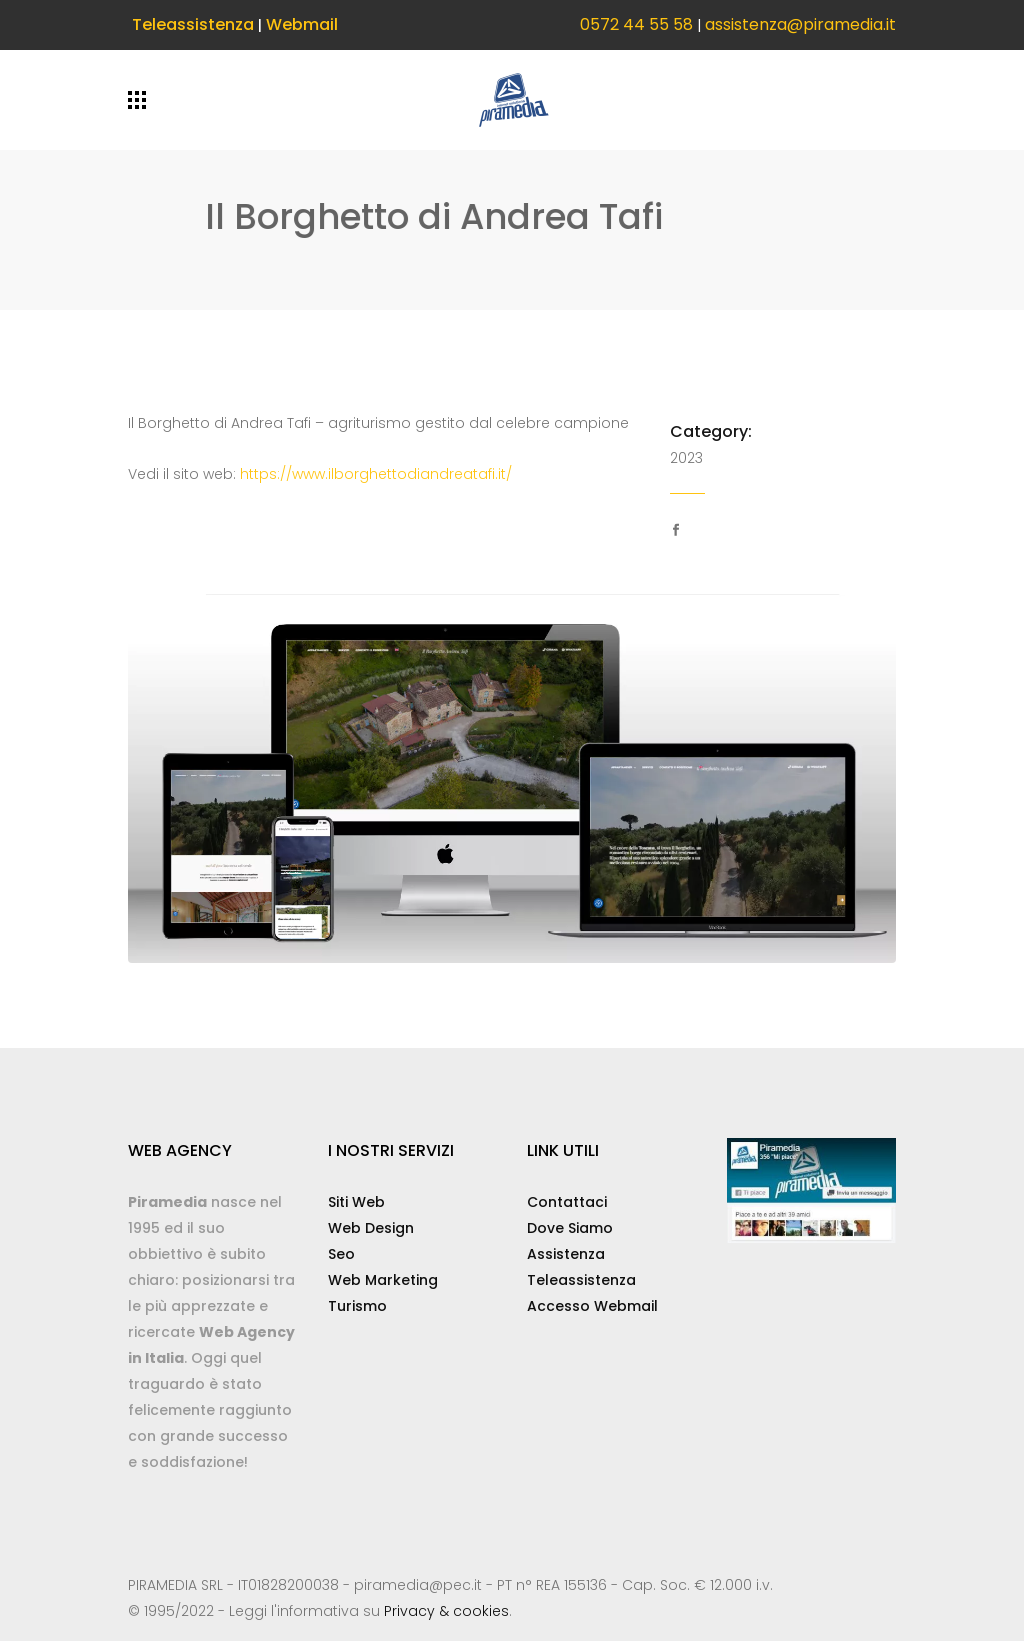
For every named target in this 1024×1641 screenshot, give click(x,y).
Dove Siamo (570, 1228)
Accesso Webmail (592, 1306)
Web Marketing (383, 1280)
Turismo (357, 1306)
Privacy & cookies (446, 1611)
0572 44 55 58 (636, 24)
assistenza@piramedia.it (800, 24)
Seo (341, 1254)
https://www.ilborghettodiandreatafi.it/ (376, 474)
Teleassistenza (193, 24)
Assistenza (566, 1254)
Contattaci (567, 1202)
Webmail (302, 24)
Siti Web (356, 1202)
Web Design (371, 1228)
